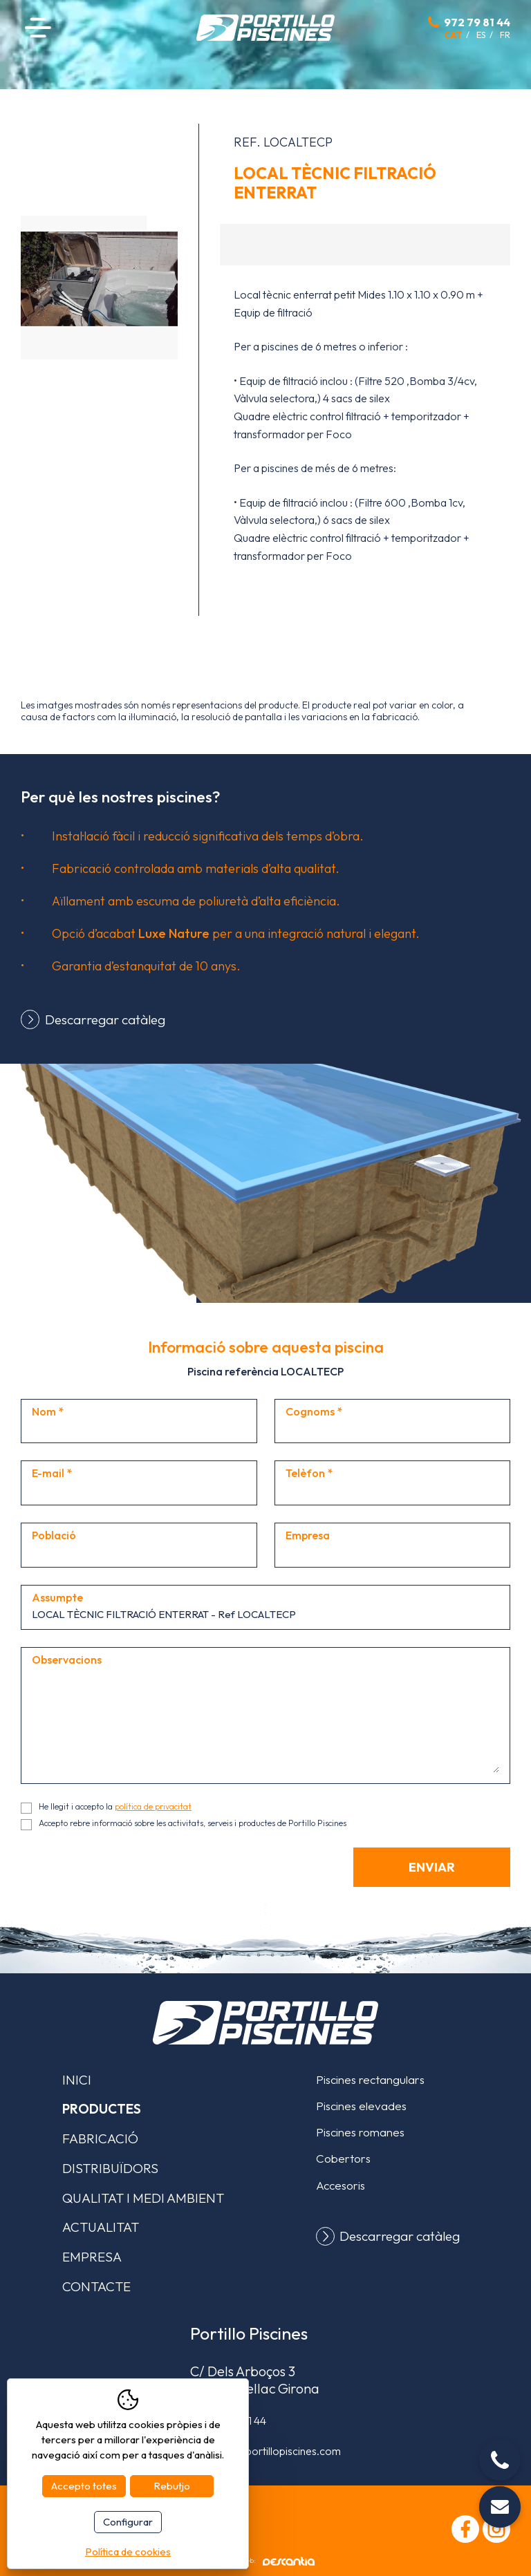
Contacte (96, 2286)
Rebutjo (171, 2485)
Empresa (92, 2256)
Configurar (128, 2521)
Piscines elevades (361, 2105)
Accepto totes (84, 2485)
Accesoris (340, 2185)
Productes (101, 2108)
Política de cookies (128, 2551)
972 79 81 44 (477, 22)
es (481, 34)
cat (453, 34)
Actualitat (100, 2227)
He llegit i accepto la (115, 1806)
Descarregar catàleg (105, 1019)
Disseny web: (266, 2561)
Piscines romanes (360, 2132)
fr (505, 34)
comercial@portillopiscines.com (265, 2451)
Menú (38, 27)
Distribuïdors (110, 2168)
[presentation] (126, 1874)
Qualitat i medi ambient (143, 2198)
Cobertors (343, 2158)
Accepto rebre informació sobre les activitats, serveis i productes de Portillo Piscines (192, 1823)
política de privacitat (153, 1806)
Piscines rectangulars (370, 2079)
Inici (76, 2079)
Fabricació (100, 2138)
